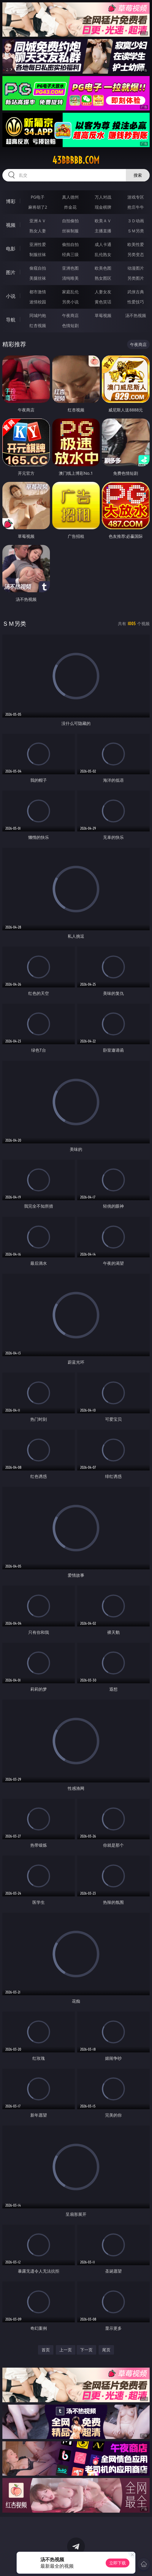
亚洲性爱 (37, 244)
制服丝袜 (37, 254)
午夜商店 (70, 315)
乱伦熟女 (103, 254)
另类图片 (135, 278)
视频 (10, 225)
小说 (10, 296)
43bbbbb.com (75, 160)
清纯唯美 (70, 278)
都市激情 (37, 292)
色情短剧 (70, 325)
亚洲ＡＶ (37, 220)
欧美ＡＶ (103, 220)
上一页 (65, 2350)
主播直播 (103, 231)
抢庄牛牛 (135, 207)
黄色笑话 (103, 302)
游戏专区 (135, 197)
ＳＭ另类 (135, 231)
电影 (10, 248)
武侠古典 (135, 292)
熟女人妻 (37, 231)
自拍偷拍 (70, 220)
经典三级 (70, 254)
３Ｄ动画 (135, 220)
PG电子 (38, 197)
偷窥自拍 (37, 268)
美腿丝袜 (37, 278)
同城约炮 (37, 315)
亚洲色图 (70, 268)
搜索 (138, 175)
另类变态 (135, 254)
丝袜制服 (70, 231)
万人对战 (103, 197)
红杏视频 (37, 325)
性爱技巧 (135, 302)
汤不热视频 (135, 315)
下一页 (86, 2350)
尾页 (106, 2350)
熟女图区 (103, 278)
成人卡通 (103, 244)
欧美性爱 (135, 244)
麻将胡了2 (37, 207)
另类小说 (70, 302)
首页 (46, 2350)
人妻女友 (103, 292)
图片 (10, 272)
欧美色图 (103, 268)
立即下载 (117, 2563)
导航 (10, 319)
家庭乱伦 (70, 292)
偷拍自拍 (70, 244)
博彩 (10, 201)
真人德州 (70, 197)
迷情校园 (37, 302)
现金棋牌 (103, 207)
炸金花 (70, 207)
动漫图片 (135, 268)
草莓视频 (103, 315)
